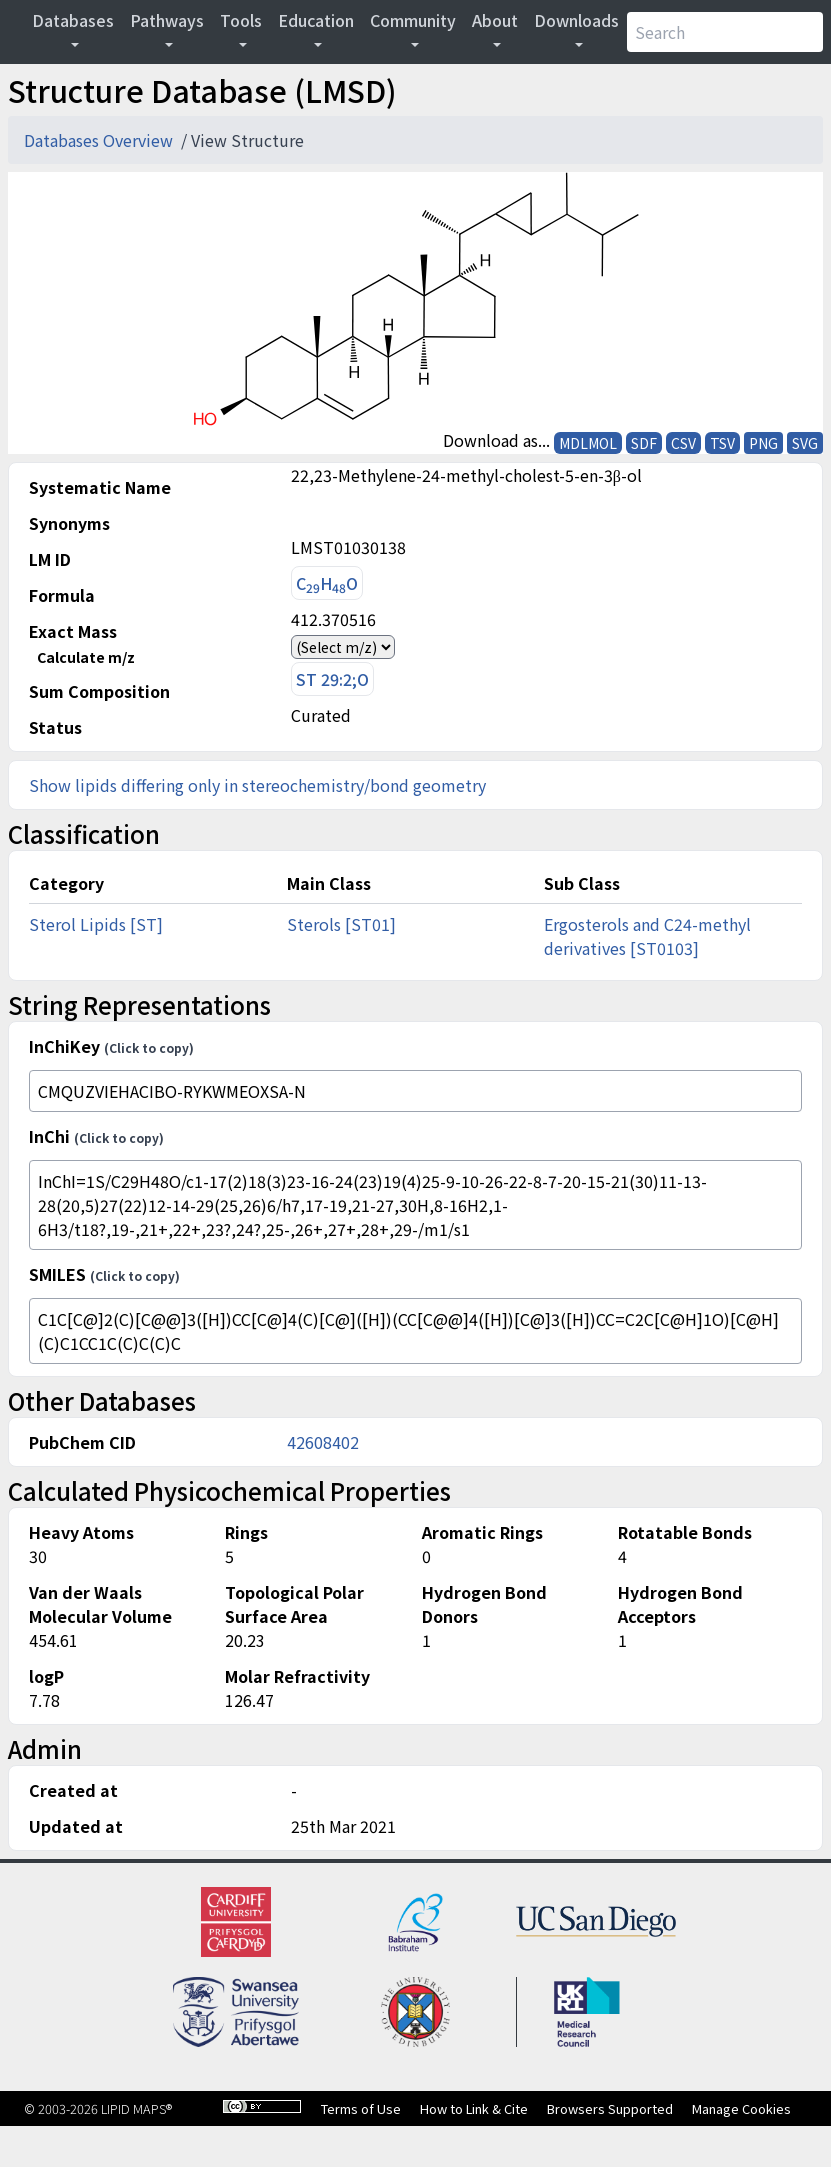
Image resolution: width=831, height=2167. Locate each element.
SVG (805, 443)
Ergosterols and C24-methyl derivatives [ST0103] (647, 936)
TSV (722, 443)
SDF (644, 443)
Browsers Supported (610, 2108)
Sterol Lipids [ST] (96, 924)
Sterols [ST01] (341, 924)
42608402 (323, 1442)
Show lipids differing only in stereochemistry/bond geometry (257, 785)
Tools (241, 20)
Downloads (576, 20)
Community (413, 20)
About (495, 20)
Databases (73, 20)
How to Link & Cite (474, 2108)
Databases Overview (100, 140)
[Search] (725, 32)
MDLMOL (588, 443)
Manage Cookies (741, 2108)
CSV (683, 443)
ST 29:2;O (332, 679)
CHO (327, 583)
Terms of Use (361, 2108)
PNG (763, 443)
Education (316, 20)
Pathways (167, 20)
